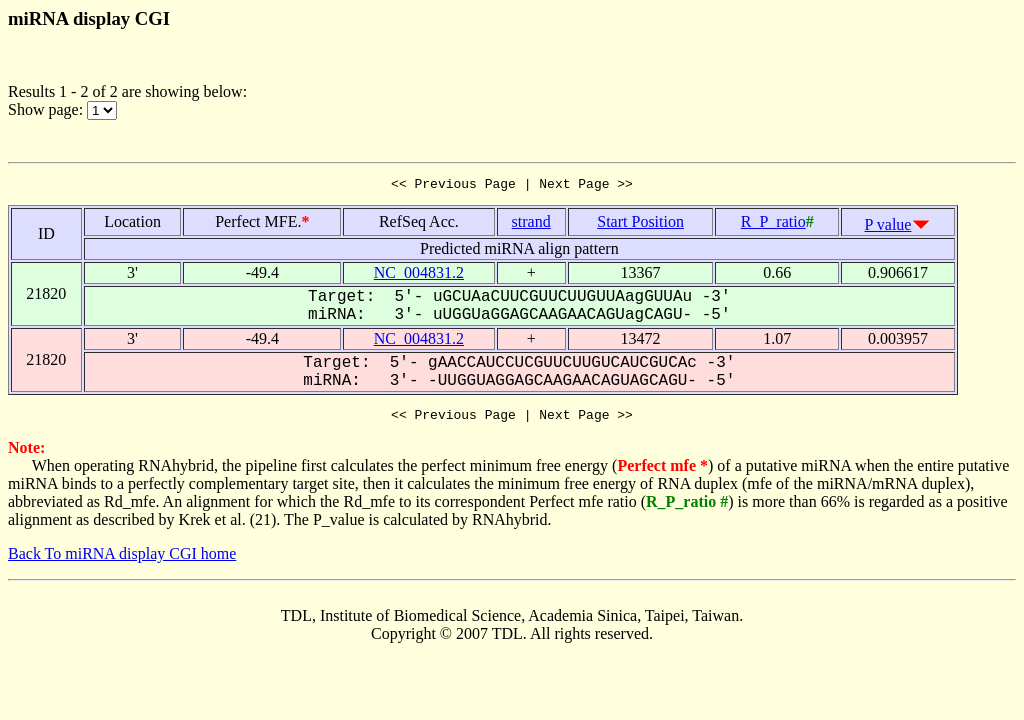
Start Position (640, 224)
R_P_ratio (773, 224)
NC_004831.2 (419, 275)
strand (531, 224)
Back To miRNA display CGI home (122, 559)
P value (888, 227)
